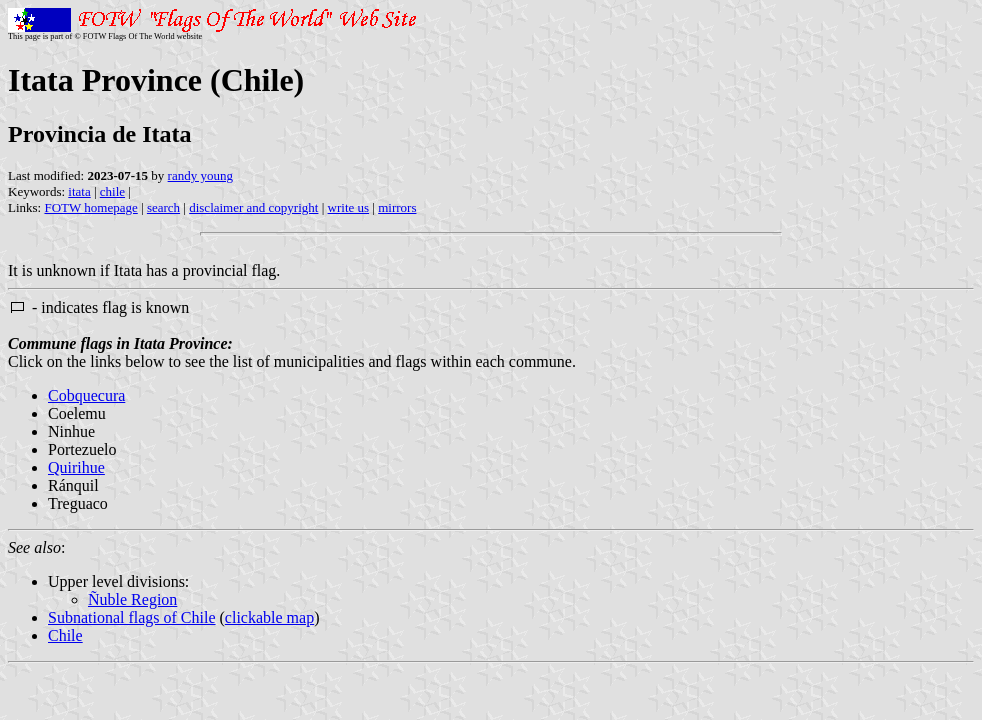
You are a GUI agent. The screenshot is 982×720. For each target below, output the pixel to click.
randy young (200, 175)
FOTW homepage (90, 207)
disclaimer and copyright (253, 207)
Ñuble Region (132, 599)
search (163, 207)
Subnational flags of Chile (132, 617)
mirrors (397, 207)
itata (79, 191)
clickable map (269, 617)
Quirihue (76, 467)
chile (112, 191)
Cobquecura (86, 395)
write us (349, 207)
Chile (65, 635)
